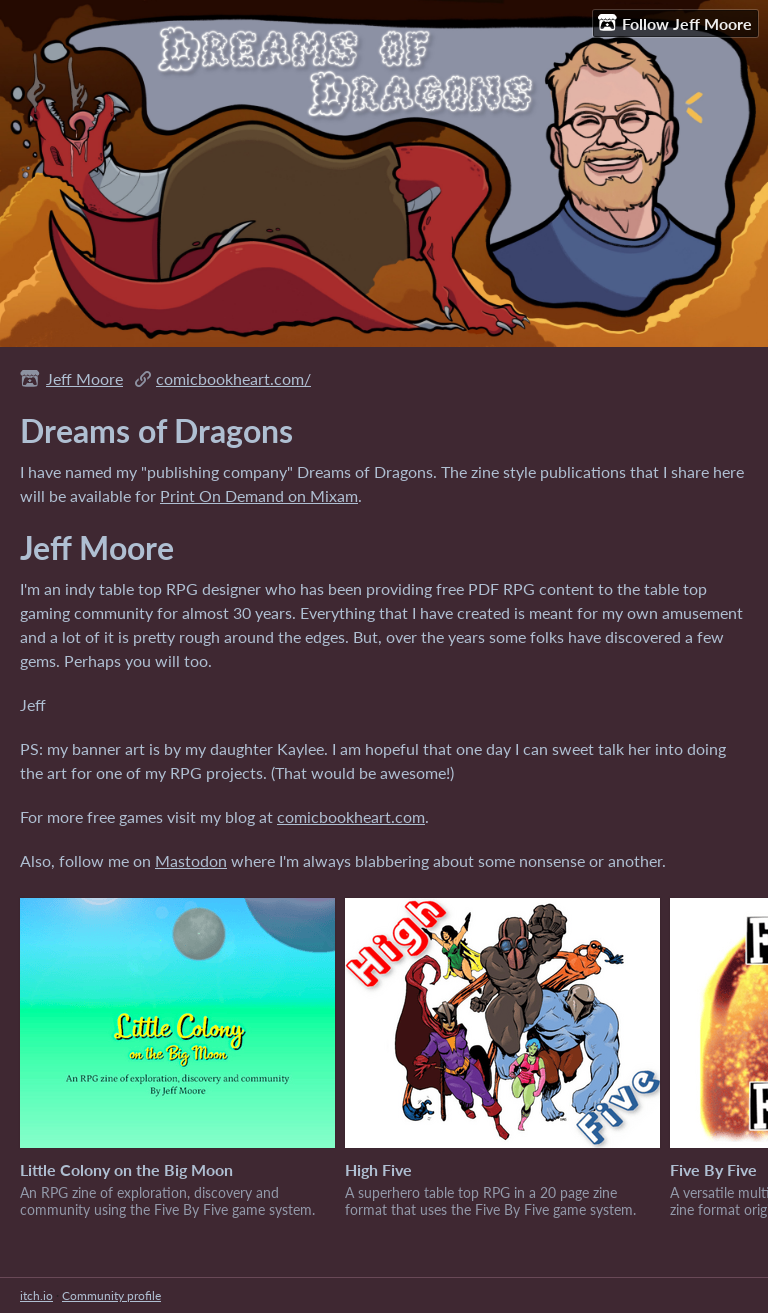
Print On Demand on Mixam (259, 495)
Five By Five (713, 1169)
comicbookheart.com (351, 816)
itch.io (36, 1295)
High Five (378, 1169)
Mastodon (191, 860)
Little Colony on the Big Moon (126, 1169)
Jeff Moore (84, 378)
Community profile (111, 1295)
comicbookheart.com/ (233, 378)
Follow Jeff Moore (675, 23)
